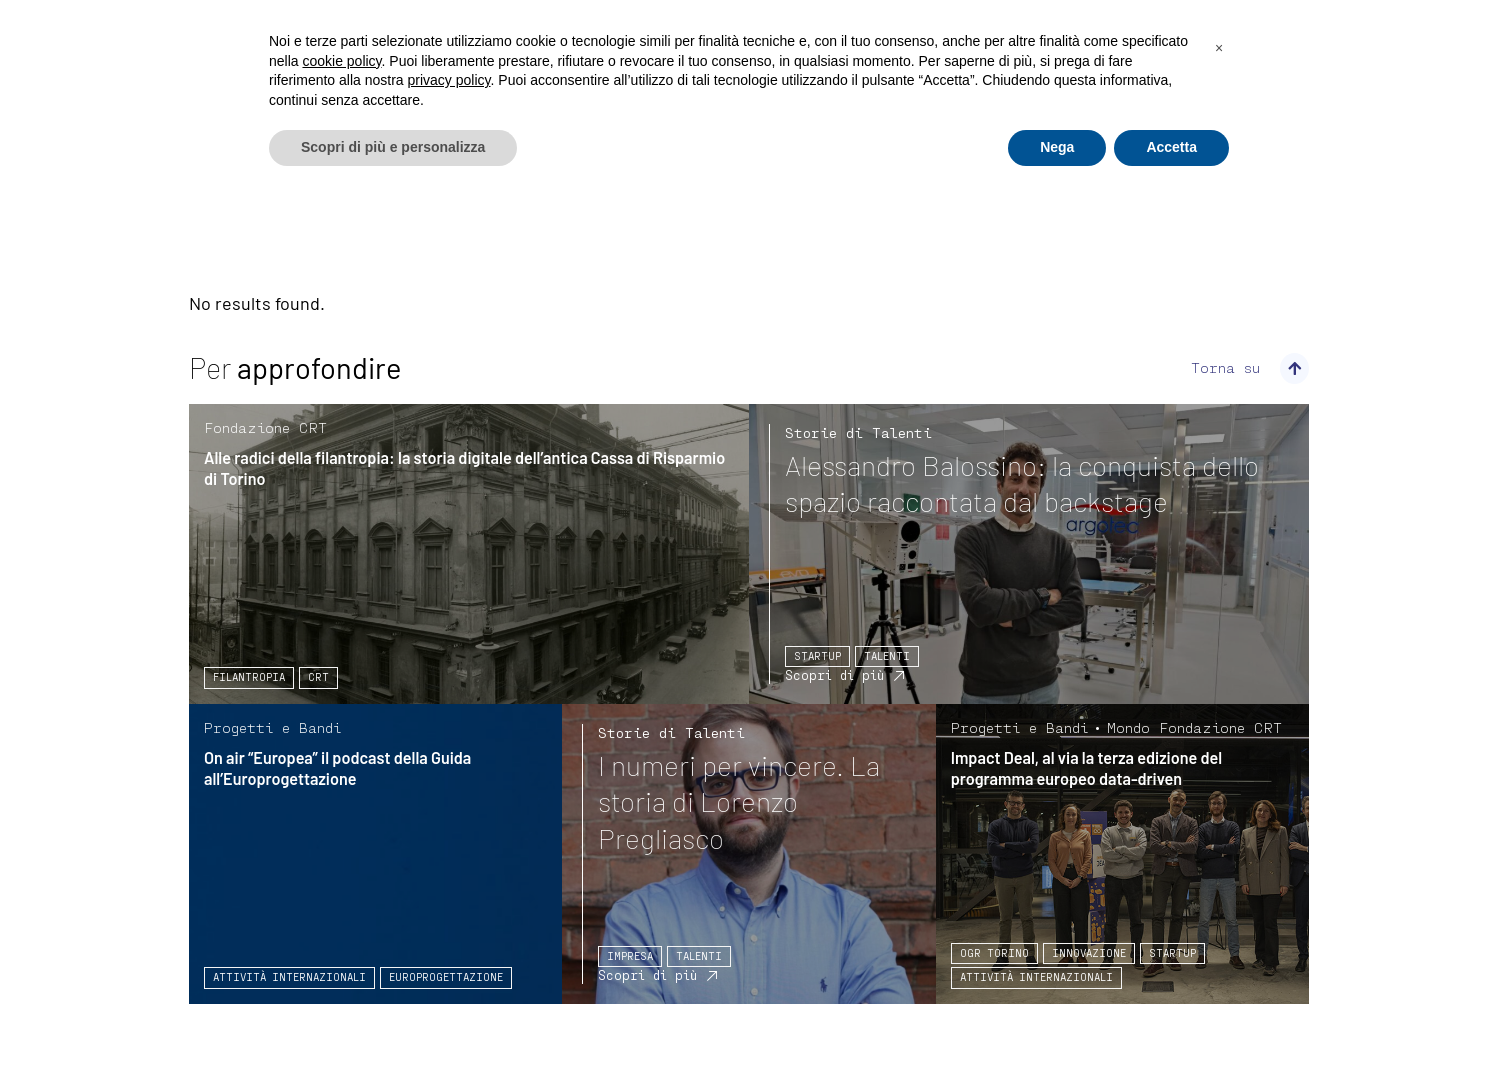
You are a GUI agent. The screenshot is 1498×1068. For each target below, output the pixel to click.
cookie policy (341, 61)
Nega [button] (1057, 147)
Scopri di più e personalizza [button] (393, 147)
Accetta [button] (1171, 147)
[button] (1219, 48)
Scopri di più (834, 675)
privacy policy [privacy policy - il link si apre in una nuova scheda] (449, 80)
